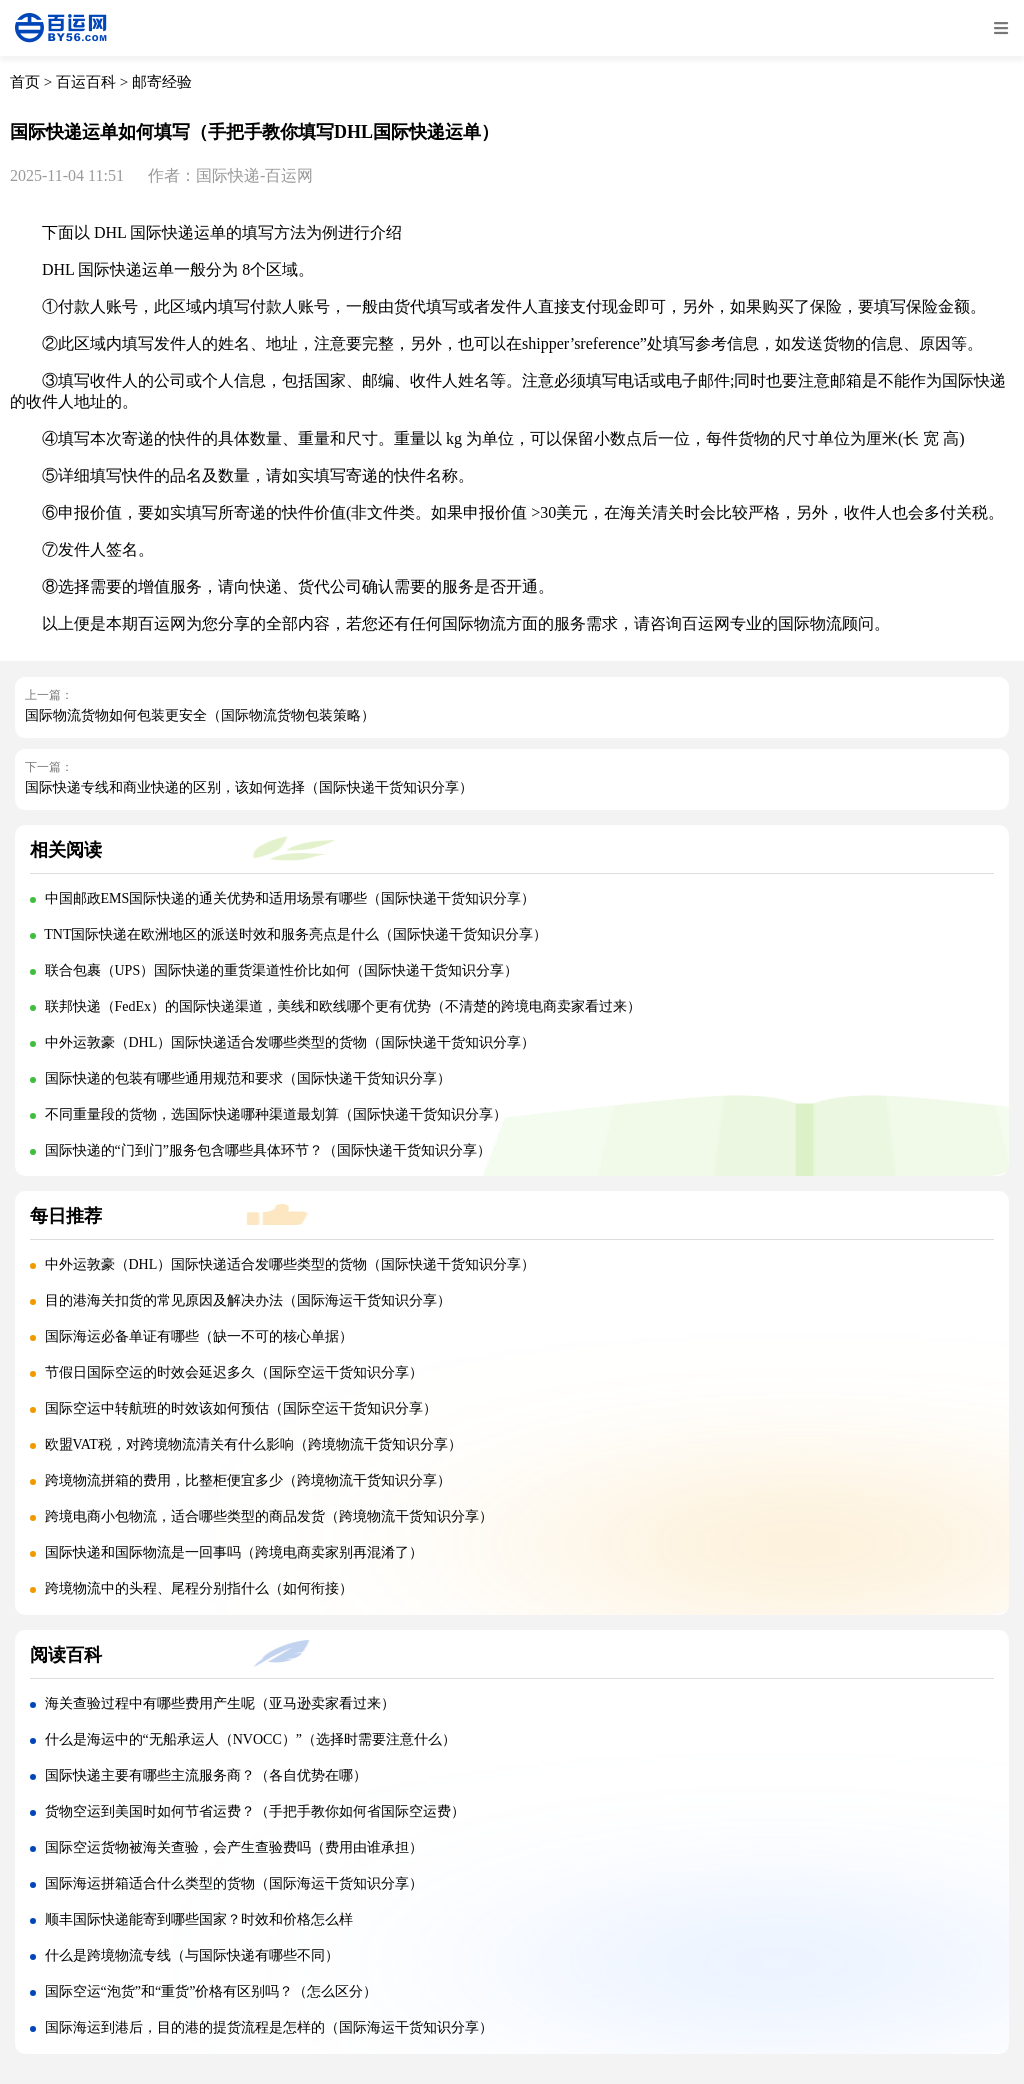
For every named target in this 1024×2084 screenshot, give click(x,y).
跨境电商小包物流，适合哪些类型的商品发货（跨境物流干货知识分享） (269, 1516)
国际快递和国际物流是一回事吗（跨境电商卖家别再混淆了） (234, 1552)
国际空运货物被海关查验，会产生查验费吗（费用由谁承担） (234, 1847)
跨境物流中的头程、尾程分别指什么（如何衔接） (199, 1588)
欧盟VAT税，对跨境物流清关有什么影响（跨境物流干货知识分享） (253, 1444)
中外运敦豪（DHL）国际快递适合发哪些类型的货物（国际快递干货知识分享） (290, 1042)
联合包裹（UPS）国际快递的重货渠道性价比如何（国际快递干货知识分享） (282, 970)
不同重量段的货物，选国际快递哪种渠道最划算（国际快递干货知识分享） (276, 1114)
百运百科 (86, 82)
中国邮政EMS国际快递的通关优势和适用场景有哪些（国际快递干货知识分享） (290, 898)
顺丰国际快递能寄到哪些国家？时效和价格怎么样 (199, 1919)
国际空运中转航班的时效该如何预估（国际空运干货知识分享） (241, 1408)
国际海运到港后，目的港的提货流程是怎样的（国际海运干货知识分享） (269, 2027)
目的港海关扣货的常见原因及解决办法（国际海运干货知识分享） (248, 1300)
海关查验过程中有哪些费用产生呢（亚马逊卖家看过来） (220, 1703)
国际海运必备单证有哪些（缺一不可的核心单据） (199, 1336)
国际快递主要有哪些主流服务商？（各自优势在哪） (206, 1775)
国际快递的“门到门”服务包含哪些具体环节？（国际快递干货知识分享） (268, 1150)
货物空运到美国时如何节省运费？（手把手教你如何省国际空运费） (255, 1811)
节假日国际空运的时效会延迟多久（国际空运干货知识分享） (234, 1372)
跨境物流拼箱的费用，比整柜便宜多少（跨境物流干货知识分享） (248, 1480)
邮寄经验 (162, 82)
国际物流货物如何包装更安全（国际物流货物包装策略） (200, 715)
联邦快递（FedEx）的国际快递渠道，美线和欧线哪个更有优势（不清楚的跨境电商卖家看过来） (343, 1006)
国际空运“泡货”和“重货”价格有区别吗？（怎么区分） (211, 1991)
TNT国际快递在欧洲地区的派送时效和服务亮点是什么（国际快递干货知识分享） (295, 934)
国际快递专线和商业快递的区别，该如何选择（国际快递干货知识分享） (249, 787)
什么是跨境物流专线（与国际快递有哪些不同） (192, 1955)
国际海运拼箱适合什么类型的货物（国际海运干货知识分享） (234, 1883)
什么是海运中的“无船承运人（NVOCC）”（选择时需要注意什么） (250, 1739)
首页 (25, 82)
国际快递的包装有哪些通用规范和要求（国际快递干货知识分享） (248, 1078)
